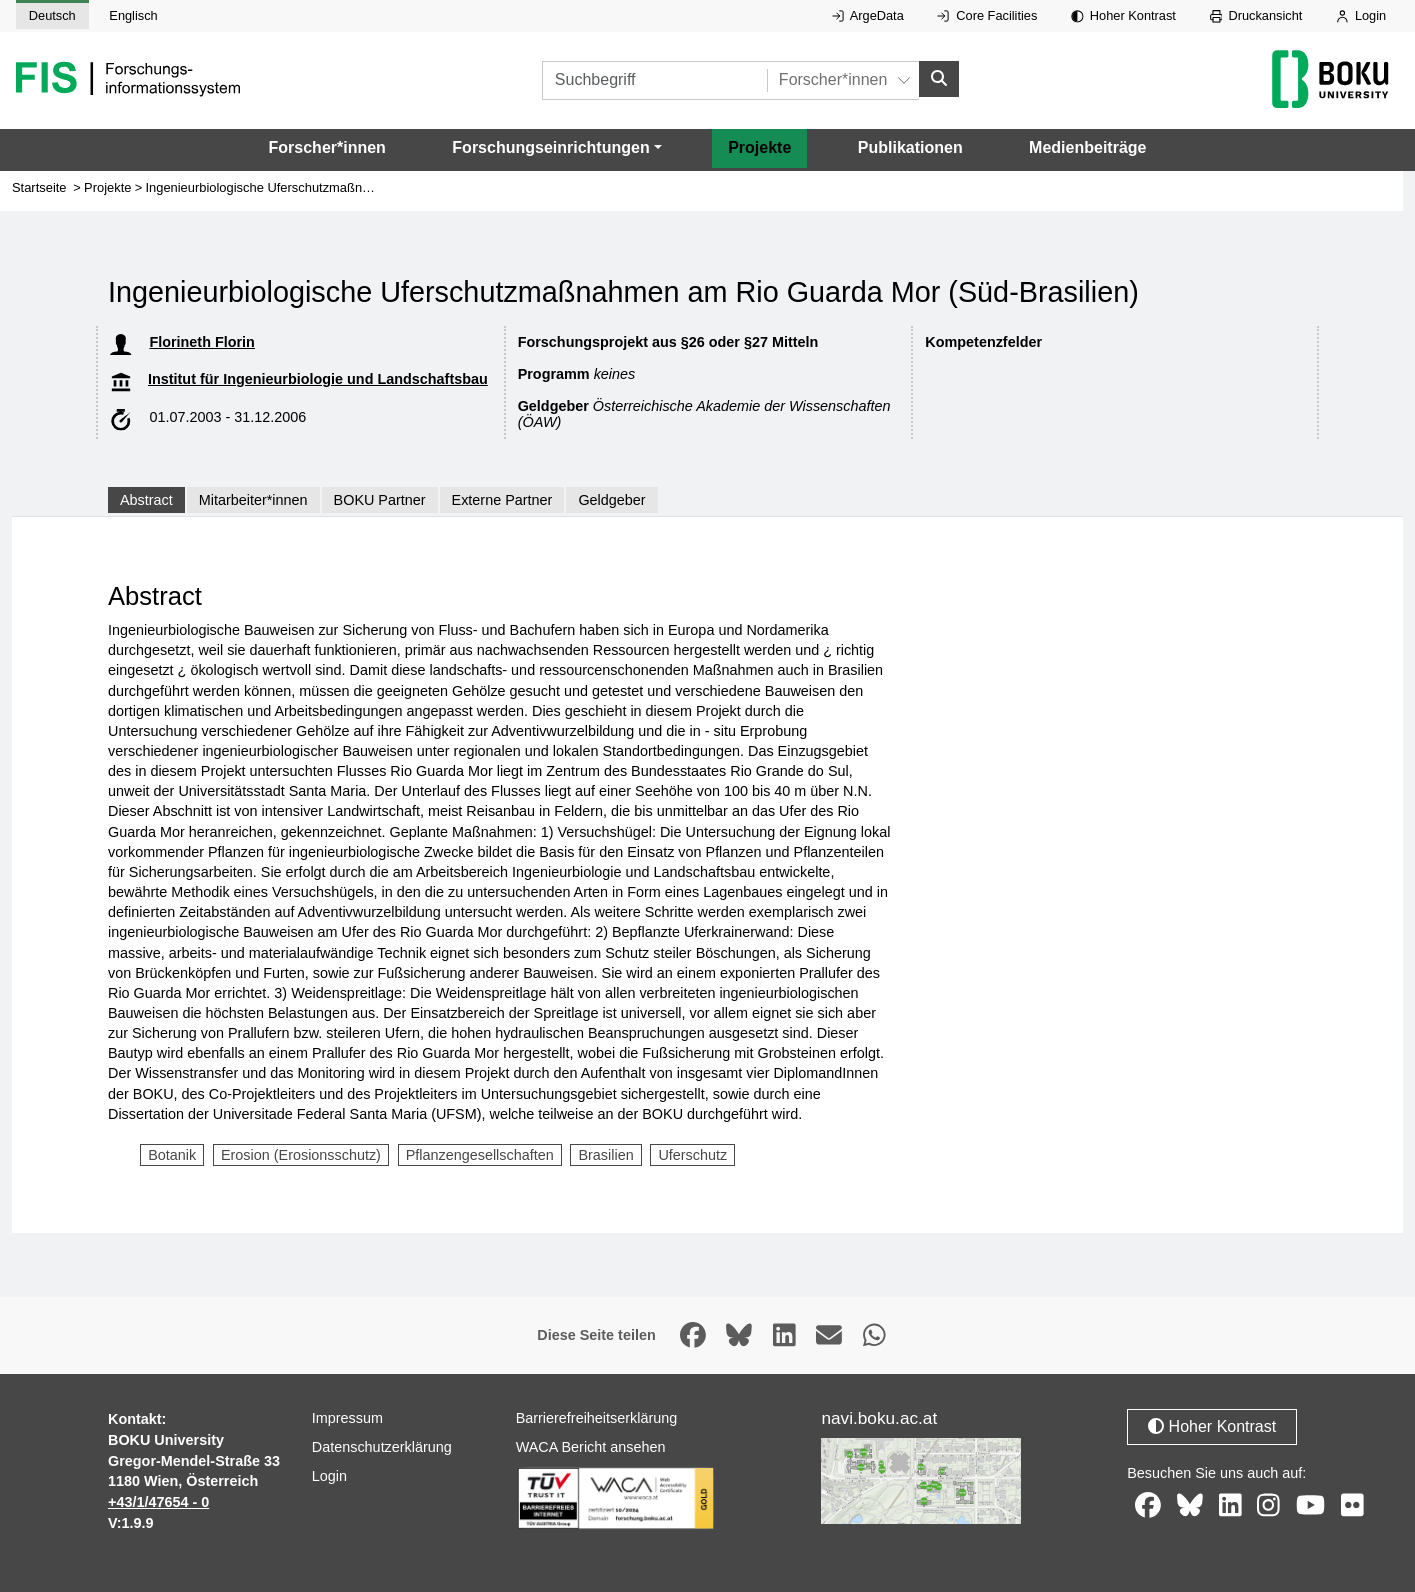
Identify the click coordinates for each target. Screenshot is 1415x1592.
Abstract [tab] (146, 500)
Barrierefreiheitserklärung (597, 1418)
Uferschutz (692, 1155)
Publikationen (910, 147)
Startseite (39, 187)
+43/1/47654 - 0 (158, 1502)
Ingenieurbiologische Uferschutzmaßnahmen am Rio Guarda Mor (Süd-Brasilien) (376, 187)
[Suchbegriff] (654, 80)
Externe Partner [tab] (502, 500)
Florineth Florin (202, 342)
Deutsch (52, 15)
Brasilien (605, 1155)
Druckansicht (1256, 15)
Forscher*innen (327, 147)
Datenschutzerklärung (382, 1447)
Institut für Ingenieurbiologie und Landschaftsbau (318, 379)
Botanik (172, 1155)
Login (1361, 15)
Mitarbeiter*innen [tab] (253, 500)
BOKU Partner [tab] (380, 500)
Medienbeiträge (1087, 147)
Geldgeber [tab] (611, 500)
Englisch (133, 15)
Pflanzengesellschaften (480, 1155)
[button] (556, 148)
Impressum (347, 1418)
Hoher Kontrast (1123, 15)
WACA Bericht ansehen (591, 1447)
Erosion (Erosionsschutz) (301, 1155)
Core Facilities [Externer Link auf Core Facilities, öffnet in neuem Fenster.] (987, 15)
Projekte (759, 147)
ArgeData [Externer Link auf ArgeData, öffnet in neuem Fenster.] (868, 15)
